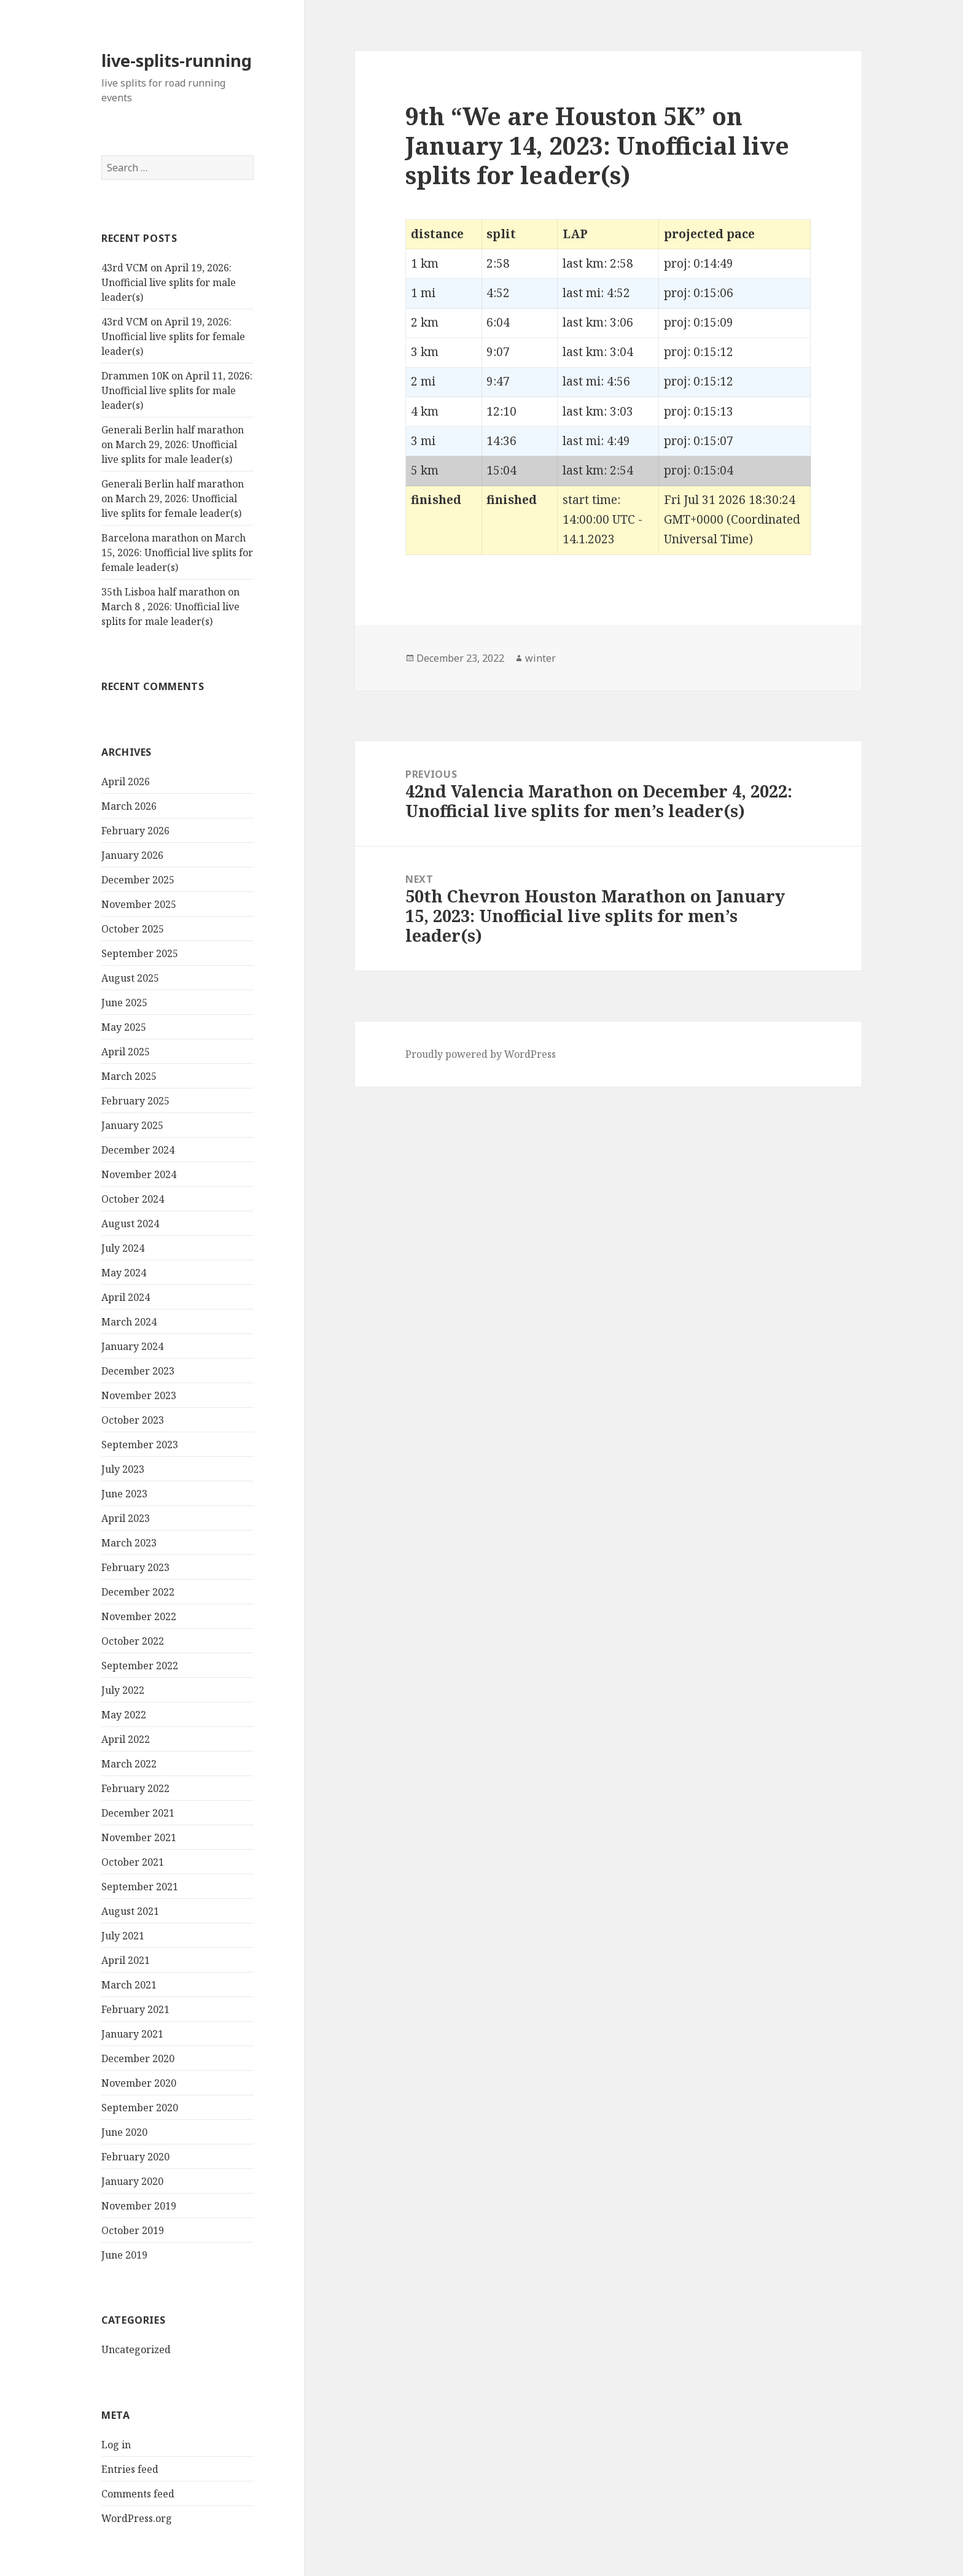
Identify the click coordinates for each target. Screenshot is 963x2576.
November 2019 (138, 2206)
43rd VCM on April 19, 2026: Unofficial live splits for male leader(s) (168, 282)
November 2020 (138, 2083)
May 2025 (123, 1027)
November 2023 (138, 1395)
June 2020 (124, 2132)
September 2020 (139, 2107)
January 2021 (132, 2034)
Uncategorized (136, 2349)
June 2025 (124, 1002)
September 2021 (139, 1886)
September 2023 (139, 1444)
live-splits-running (176, 60)
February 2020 (135, 2156)
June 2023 (124, 1493)
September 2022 (139, 1665)
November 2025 (138, 904)
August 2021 (130, 1911)
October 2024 (132, 1199)
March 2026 (129, 806)
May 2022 (123, 1714)
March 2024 (129, 1322)
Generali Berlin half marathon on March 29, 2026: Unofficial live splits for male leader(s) (172, 444)
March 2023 (129, 1543)
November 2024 (138, 1174)
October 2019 (132, 2230)
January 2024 (132, 1346)
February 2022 (135, 1788)
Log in (116, 2444)
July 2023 (122, 1469)
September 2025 (139, 953)
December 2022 (137, 1592)
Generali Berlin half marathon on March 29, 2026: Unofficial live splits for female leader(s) (172, 498)
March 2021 (129, 1985)
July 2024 (122, 1248)
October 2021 (132, 1862)
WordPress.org (136, 2518)
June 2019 (124, 2255)
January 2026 (132, 855)
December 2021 (137, 1813)
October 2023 (132, 1420)
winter (540, 658)
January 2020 (132, 2181)
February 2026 (135, 830)
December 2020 (137, 2058)
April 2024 (125, 1297)
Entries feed (129, 2469)
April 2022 (125, 1739)
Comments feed (137, 2493)
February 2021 (135, 2009)
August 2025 (130, 978)
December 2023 (137, 1371)
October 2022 (132, 1641)
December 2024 (137, 1150)
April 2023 (125, 1518)
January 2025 (132, 1125)
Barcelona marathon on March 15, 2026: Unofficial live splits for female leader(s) (177, 552)
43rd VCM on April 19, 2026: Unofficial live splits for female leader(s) (173, 336)
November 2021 (138, 1837)
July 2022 (122, 1690)
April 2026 (125, 781)
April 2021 (125, 1960)
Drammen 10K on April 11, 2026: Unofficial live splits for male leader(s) (176, 390)
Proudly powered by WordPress (480, 1054)
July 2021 (122, 1935)
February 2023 (135, 1567)
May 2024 (123, 1272)
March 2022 (129, 1764)
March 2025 (129, 1076)
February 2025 (135, 1101)
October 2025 (132, 929)
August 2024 (130, 1223)
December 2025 (137, 879)
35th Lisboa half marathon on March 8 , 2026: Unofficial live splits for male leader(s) (170, 606)
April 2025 (125, 1051)
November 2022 (138, 1616)
